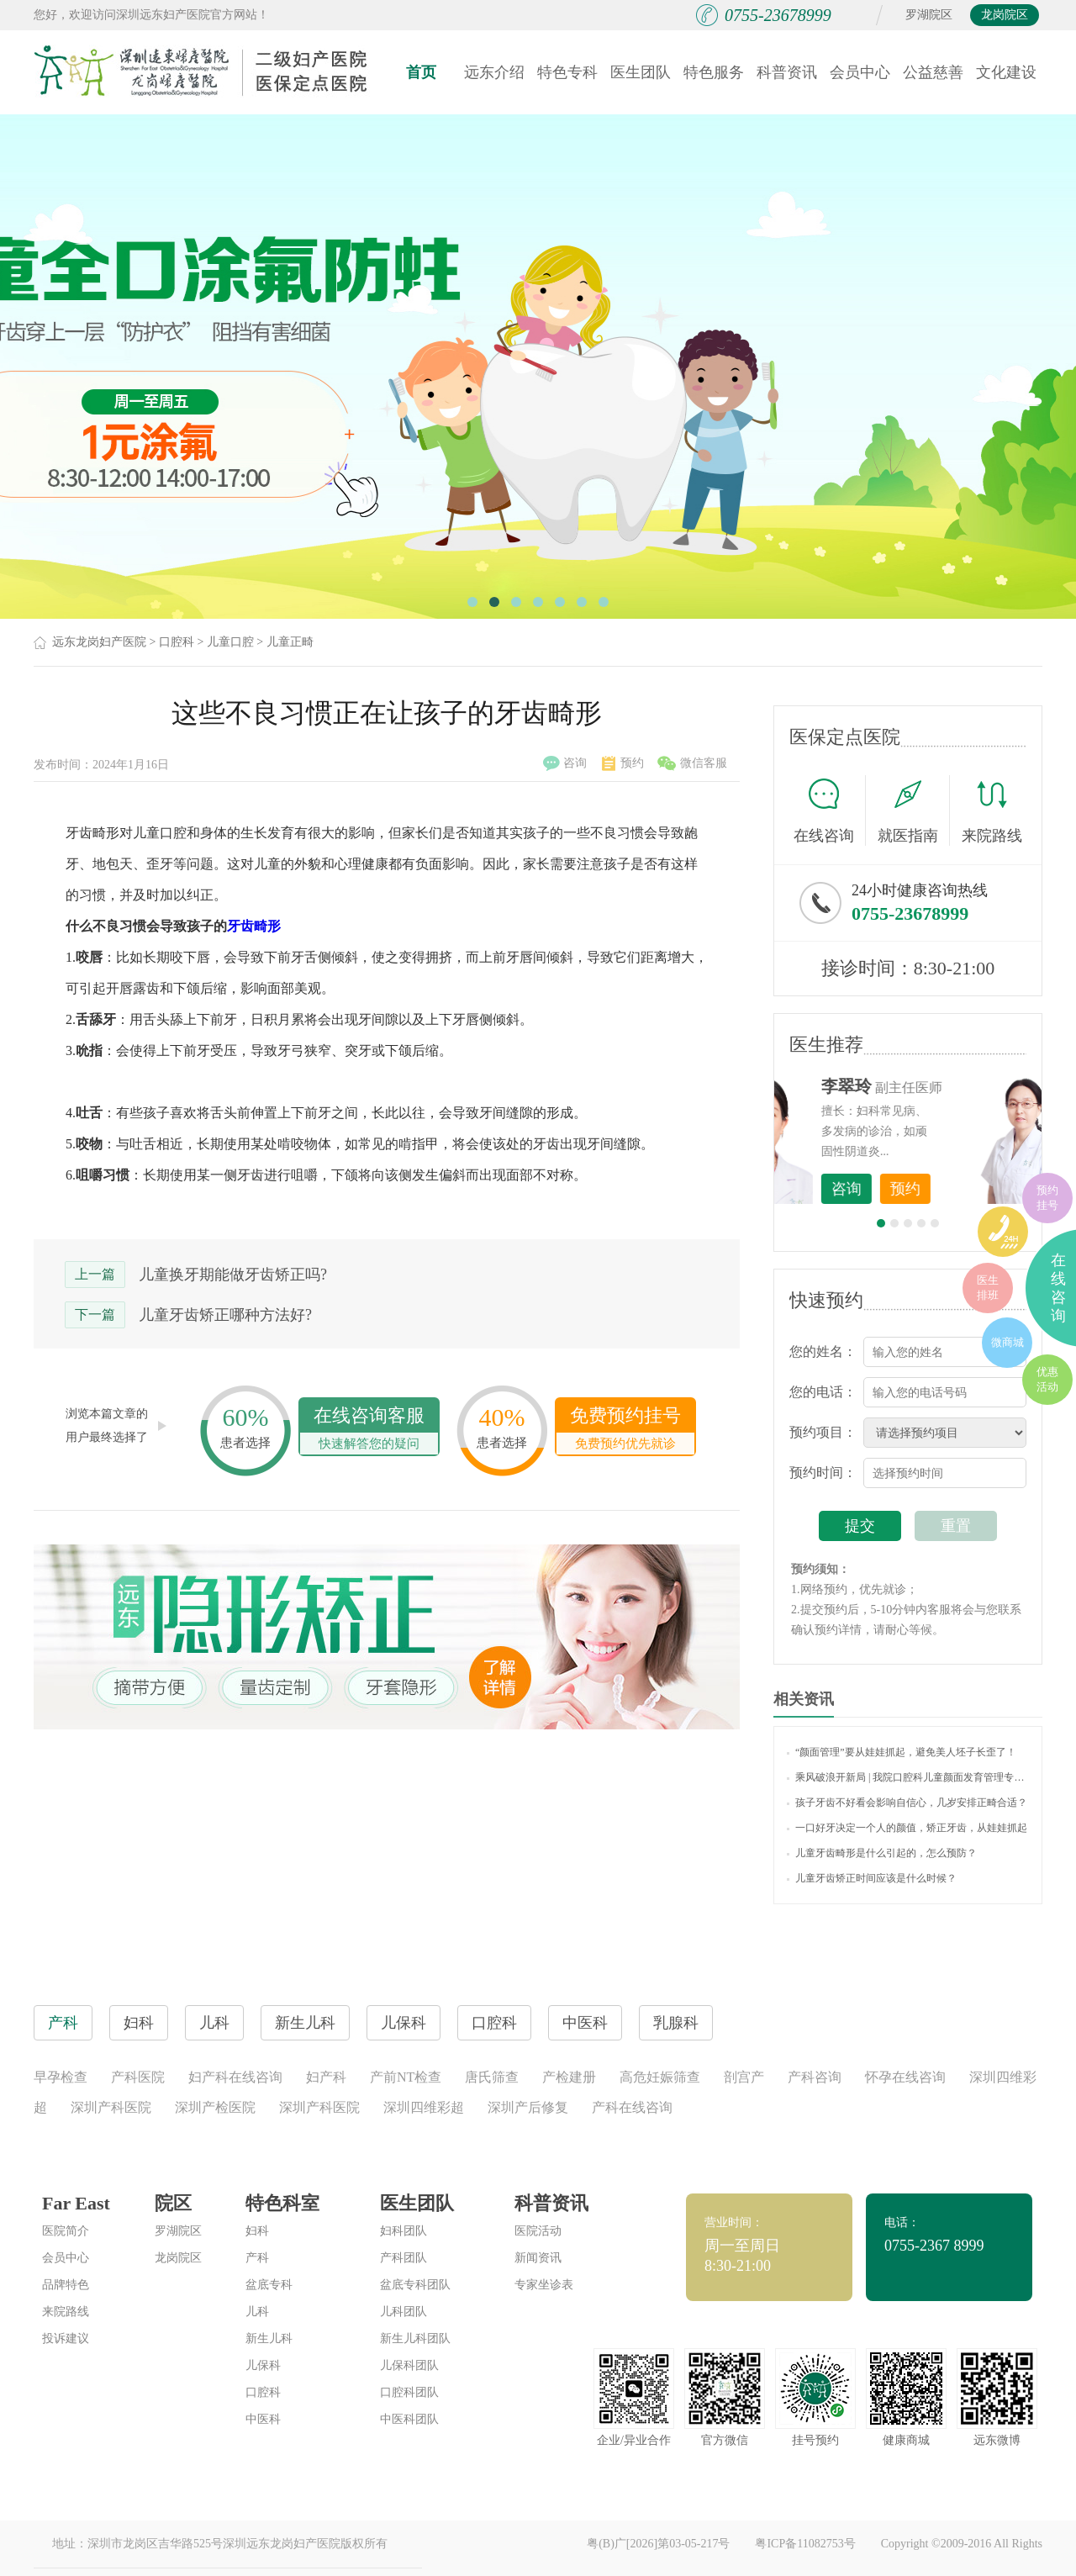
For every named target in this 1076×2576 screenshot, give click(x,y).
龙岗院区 (1004, 14)
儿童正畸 (290, 642)
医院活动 (538, 2231)
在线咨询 (830, 810)
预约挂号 (1047, 1197)
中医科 (263, 2419)
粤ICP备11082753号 (805, 2543)
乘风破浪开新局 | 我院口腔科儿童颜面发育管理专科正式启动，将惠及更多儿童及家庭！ (908, 1777)
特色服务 (713, 72)
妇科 (257, 2231)
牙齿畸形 (254, 926)
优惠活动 (1047, 1379)
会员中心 (860, 72)
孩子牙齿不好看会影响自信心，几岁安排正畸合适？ (907, 1802)
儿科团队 (403, 2311)
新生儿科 (269, 2338)
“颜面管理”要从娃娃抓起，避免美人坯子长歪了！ (901, 1752)
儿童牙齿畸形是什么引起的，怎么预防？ (882, 1853)
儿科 (257, 2311)
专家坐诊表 (543, 2284)
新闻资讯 (538, 2257)
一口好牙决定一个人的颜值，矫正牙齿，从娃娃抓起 (907, 1828)
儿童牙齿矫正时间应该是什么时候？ (872, 1878)
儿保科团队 (409, 2365)
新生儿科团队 (415, 2338)
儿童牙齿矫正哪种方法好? (225, 1314)
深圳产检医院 (215, 2107)
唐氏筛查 (492, 2077)
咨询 (565, 763)
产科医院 (138, 2077)
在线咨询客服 (369, 1429)
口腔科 (176, 642)
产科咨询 (814, 2077)
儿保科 (263, 2365)
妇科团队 (403, 2231)
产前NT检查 (405, 2077)
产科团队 (403, 2257)
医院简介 (65, 2231)
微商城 (1007, 1342)
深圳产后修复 (528, 2107)
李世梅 (934, 1086)
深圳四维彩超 (423, 2107)
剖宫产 (744, 2077)
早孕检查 (60, 2077)
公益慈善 (933, 72)
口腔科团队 (409, 2392)
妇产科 (326, 2077)
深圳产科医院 (111, 2107)
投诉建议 (65, 2338)
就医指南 (914, 810)
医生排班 (988, 1287)
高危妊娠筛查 (660, 2077)
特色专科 (567, 72)
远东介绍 (494, 72)
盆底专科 (269, 2284)
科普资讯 (787, 72)
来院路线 (992, 812)
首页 (421, 72)
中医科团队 (409, 2419)
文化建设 (1006, 72)
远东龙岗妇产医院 (99, 642)
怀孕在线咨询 (905, 2077)
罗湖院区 (928, 14)
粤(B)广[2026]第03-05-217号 (658, 2543)
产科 (257, 2257)
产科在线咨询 (632, 2107)
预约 (623, 763)
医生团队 (640, 72)
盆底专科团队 (415, 2284)
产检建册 (569, 2077)
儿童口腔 (230, 642)
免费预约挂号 (625, 1429)
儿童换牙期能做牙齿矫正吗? (233, 1274)
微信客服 (692, 763)
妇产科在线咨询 (235, 2077)
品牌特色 (65, 2284)
